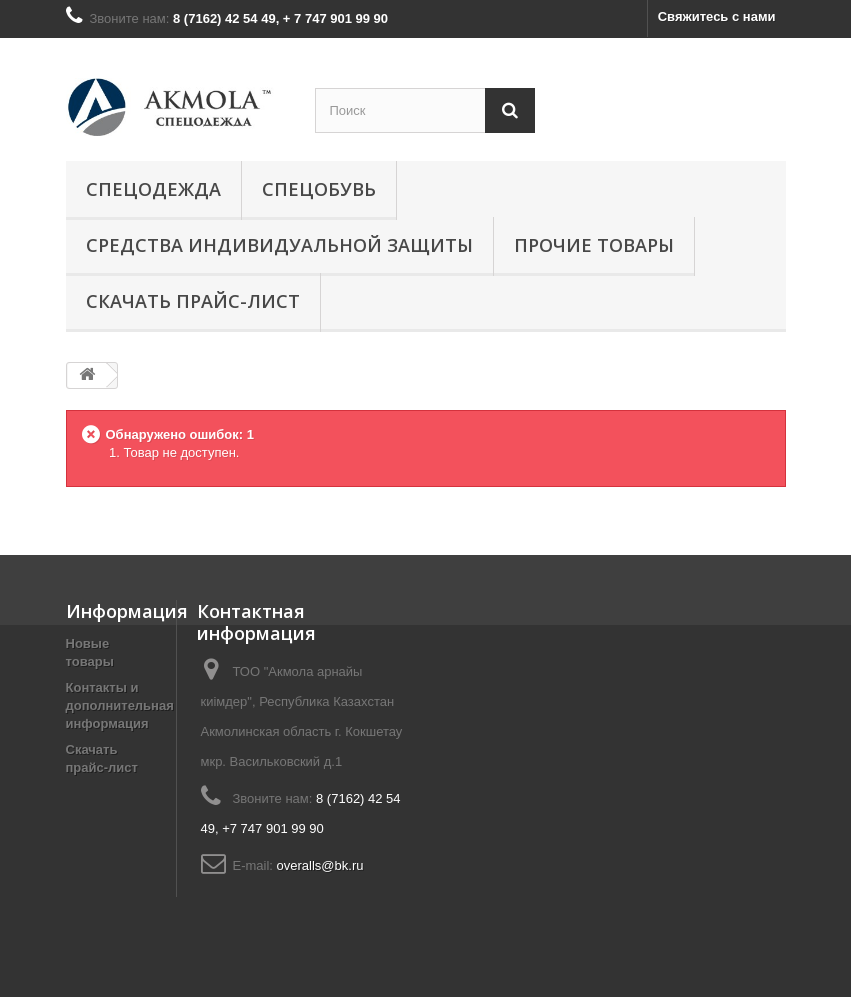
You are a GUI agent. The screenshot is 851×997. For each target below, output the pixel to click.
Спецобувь (319, 189)
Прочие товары (594, 245)
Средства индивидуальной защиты (279, 245)
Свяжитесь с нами (717, 16)
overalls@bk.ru (320, 865)
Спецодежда (153, 189)
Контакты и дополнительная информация (120, 705)
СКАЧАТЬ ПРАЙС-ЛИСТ (193, 301)
